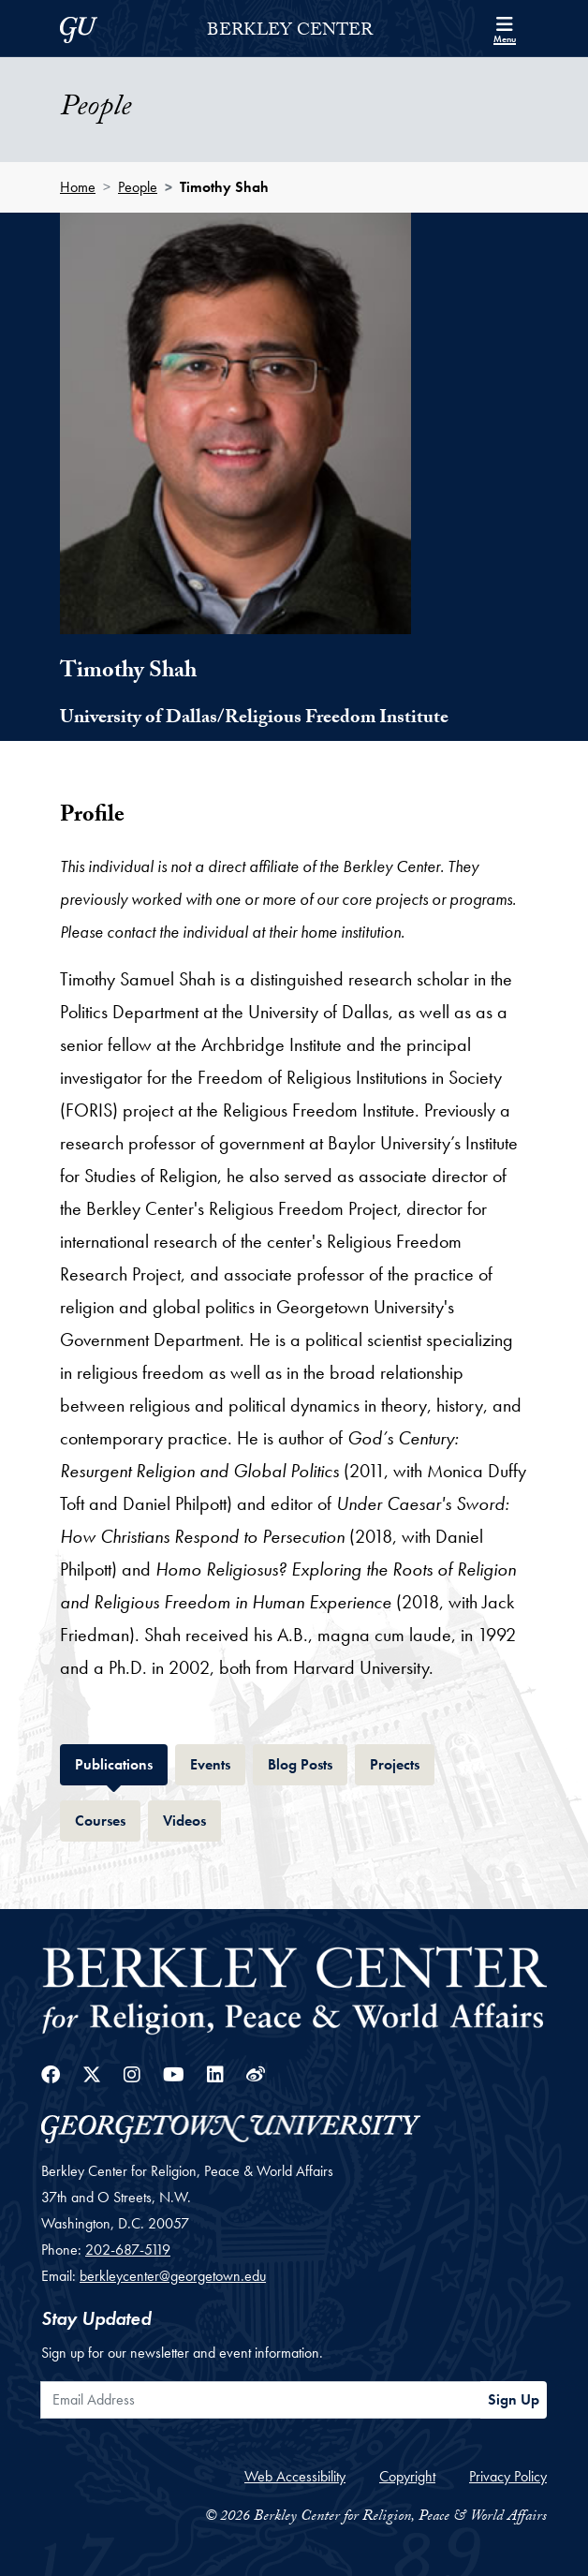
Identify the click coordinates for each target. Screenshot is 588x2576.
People (137, 187)
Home (78, 187)
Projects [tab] (402, 1762)
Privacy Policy (508, 2476)
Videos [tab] (192, 1818)
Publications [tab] (121, 1762)
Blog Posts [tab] (307, 1762)
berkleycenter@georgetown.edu (173, 2276)
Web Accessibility (294, 2476)
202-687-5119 (127, 2249)
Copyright (407, 2476)
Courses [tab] (107, 1818)
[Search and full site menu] (504, 28)
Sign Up (513, 2399)
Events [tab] (217, 1762)
